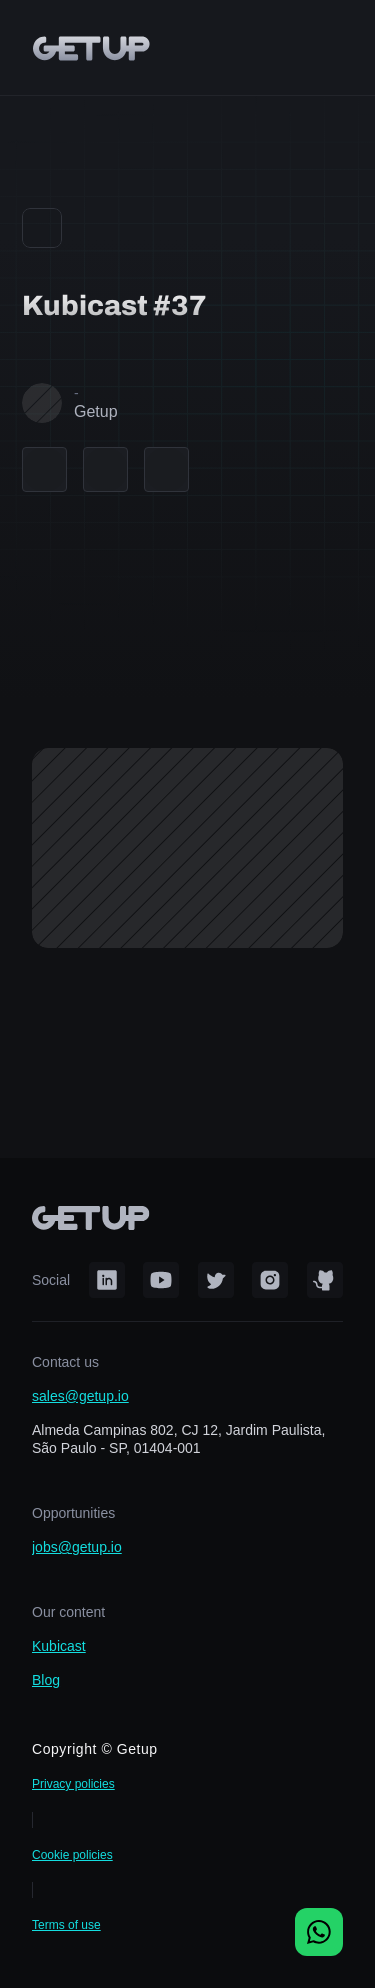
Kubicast (59, 1646)
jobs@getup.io (77, 1547)
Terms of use (66, 1925)
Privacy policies (73, 1784)
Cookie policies (72, 1855)
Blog (46, 1680)
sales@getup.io (80, 1396)
